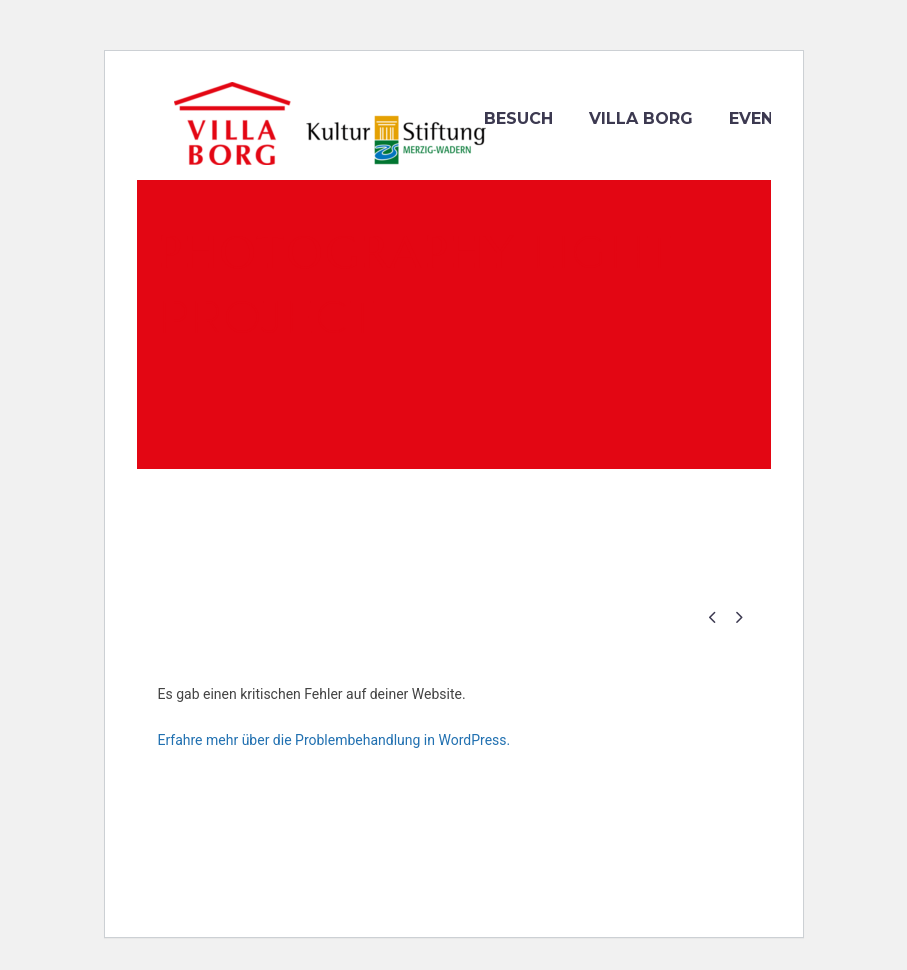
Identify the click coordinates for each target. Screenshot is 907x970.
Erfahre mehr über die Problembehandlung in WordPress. (334, 740)
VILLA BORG (641, 118)
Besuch (518, 118)
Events (762, 118)
